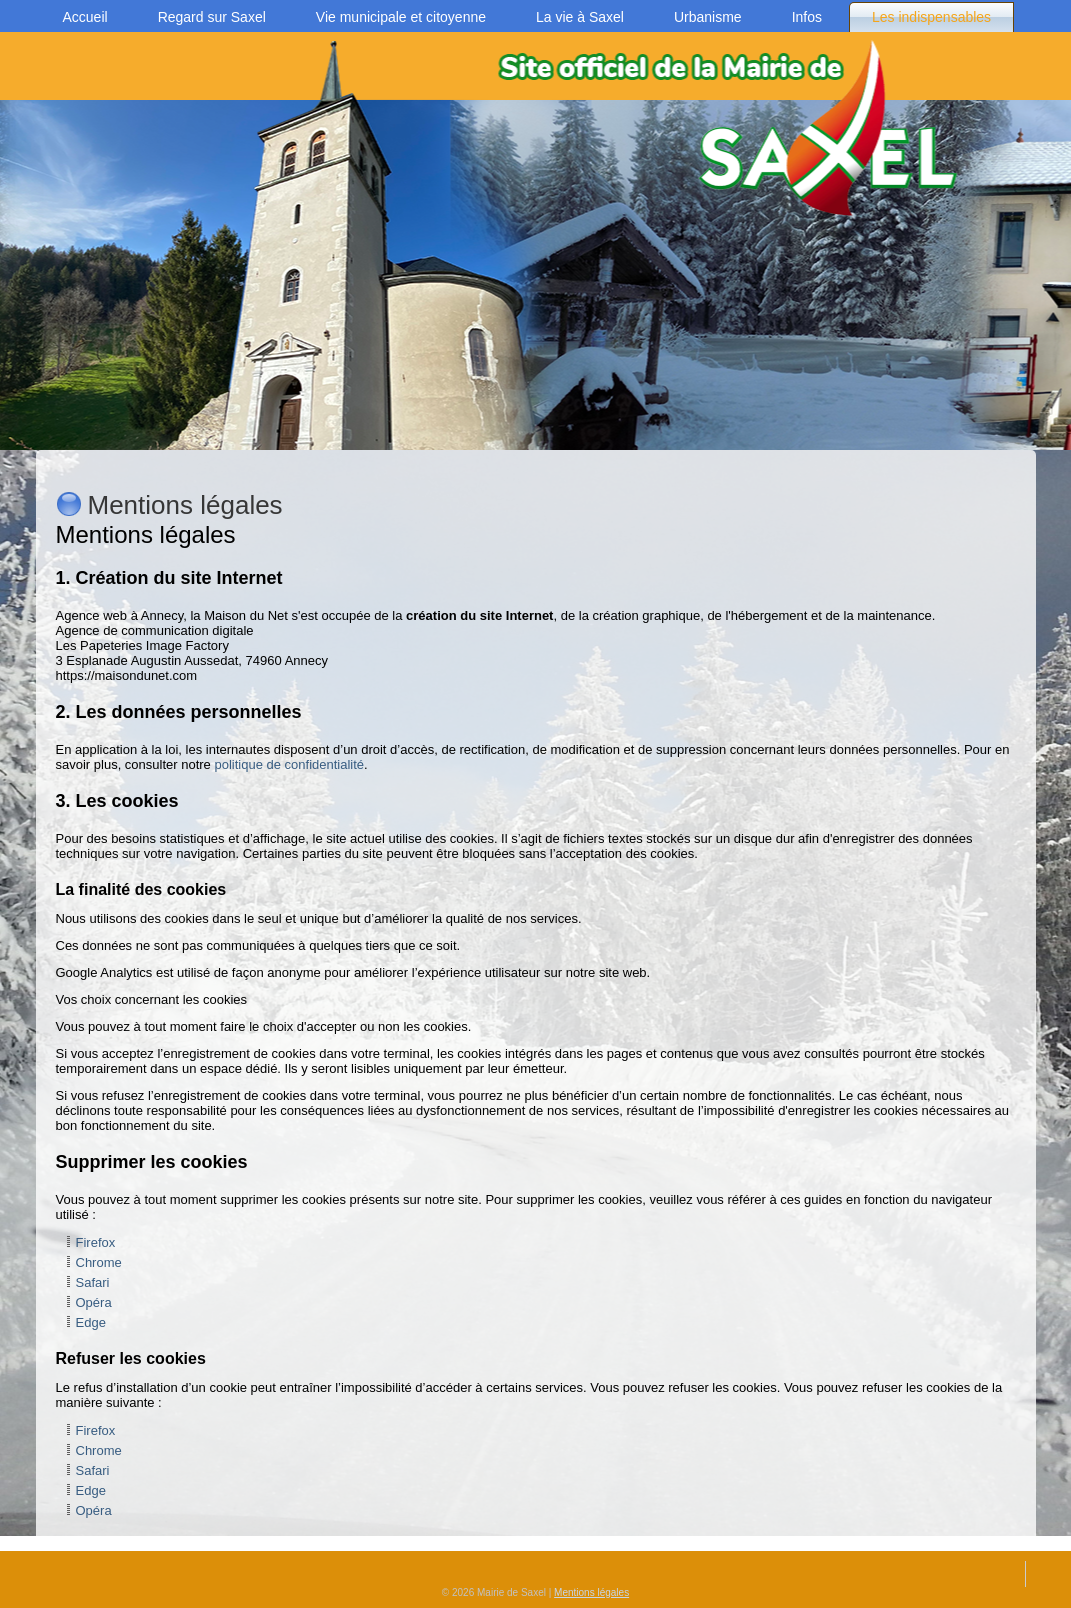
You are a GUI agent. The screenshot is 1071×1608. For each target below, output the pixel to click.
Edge (91, 1322)
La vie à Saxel (580, 17)
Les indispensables (931, 17)
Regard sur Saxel (212, 17)
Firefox (96, 1242)
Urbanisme (708, 17)
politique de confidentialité (289, 764)
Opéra (94, 1302)
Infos (807, 17)
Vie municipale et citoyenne (401, 17)
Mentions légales (591, 1592)
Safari (93, 1282)
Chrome (99, 1262)
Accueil (85, 17)
